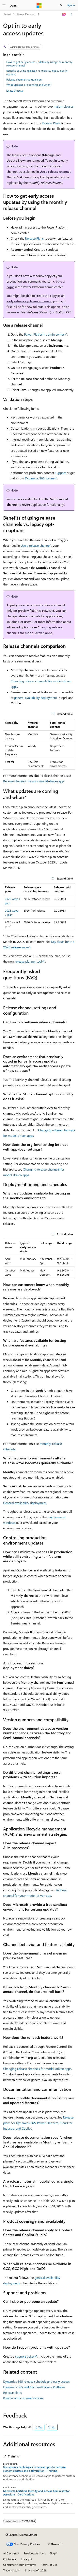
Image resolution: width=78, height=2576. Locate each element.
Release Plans (51, 123)
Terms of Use (49, 2565)
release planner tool (28, 961)
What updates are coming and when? (29, 84)
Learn (7, 14)
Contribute (9, 2559)
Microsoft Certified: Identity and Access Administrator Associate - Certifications (36, 2492)
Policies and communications (23, 2398)
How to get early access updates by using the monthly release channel (39, 63)
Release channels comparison (24, 79)
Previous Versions (34, 2553)
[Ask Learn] (64, 14)
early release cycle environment (29, 301)
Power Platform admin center (44, 334)
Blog (52, 2553)
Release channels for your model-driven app (33, 781)
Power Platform (26, 14)
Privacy (25, 2559)
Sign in (71, 5)
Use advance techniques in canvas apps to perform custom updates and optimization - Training (34, 2468)
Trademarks (10, 2570)
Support (60, 473)
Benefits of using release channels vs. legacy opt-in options (37, 72)
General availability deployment (24, 1503)
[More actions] (71, 14)
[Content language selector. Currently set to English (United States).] (21, 2534)
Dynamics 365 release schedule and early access (36, 2381)
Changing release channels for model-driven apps (37, 2068)
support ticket (24, 2356)
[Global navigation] (4, 5)
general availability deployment (35, 697)
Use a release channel (55, 171)
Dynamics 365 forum (39, 478)
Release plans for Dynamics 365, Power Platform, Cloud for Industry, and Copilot (38, 2122)
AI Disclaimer (11, 2553)
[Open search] (61, 5)
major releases (63, 106)
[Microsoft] (39, 5)
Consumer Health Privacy (18, 2565)
